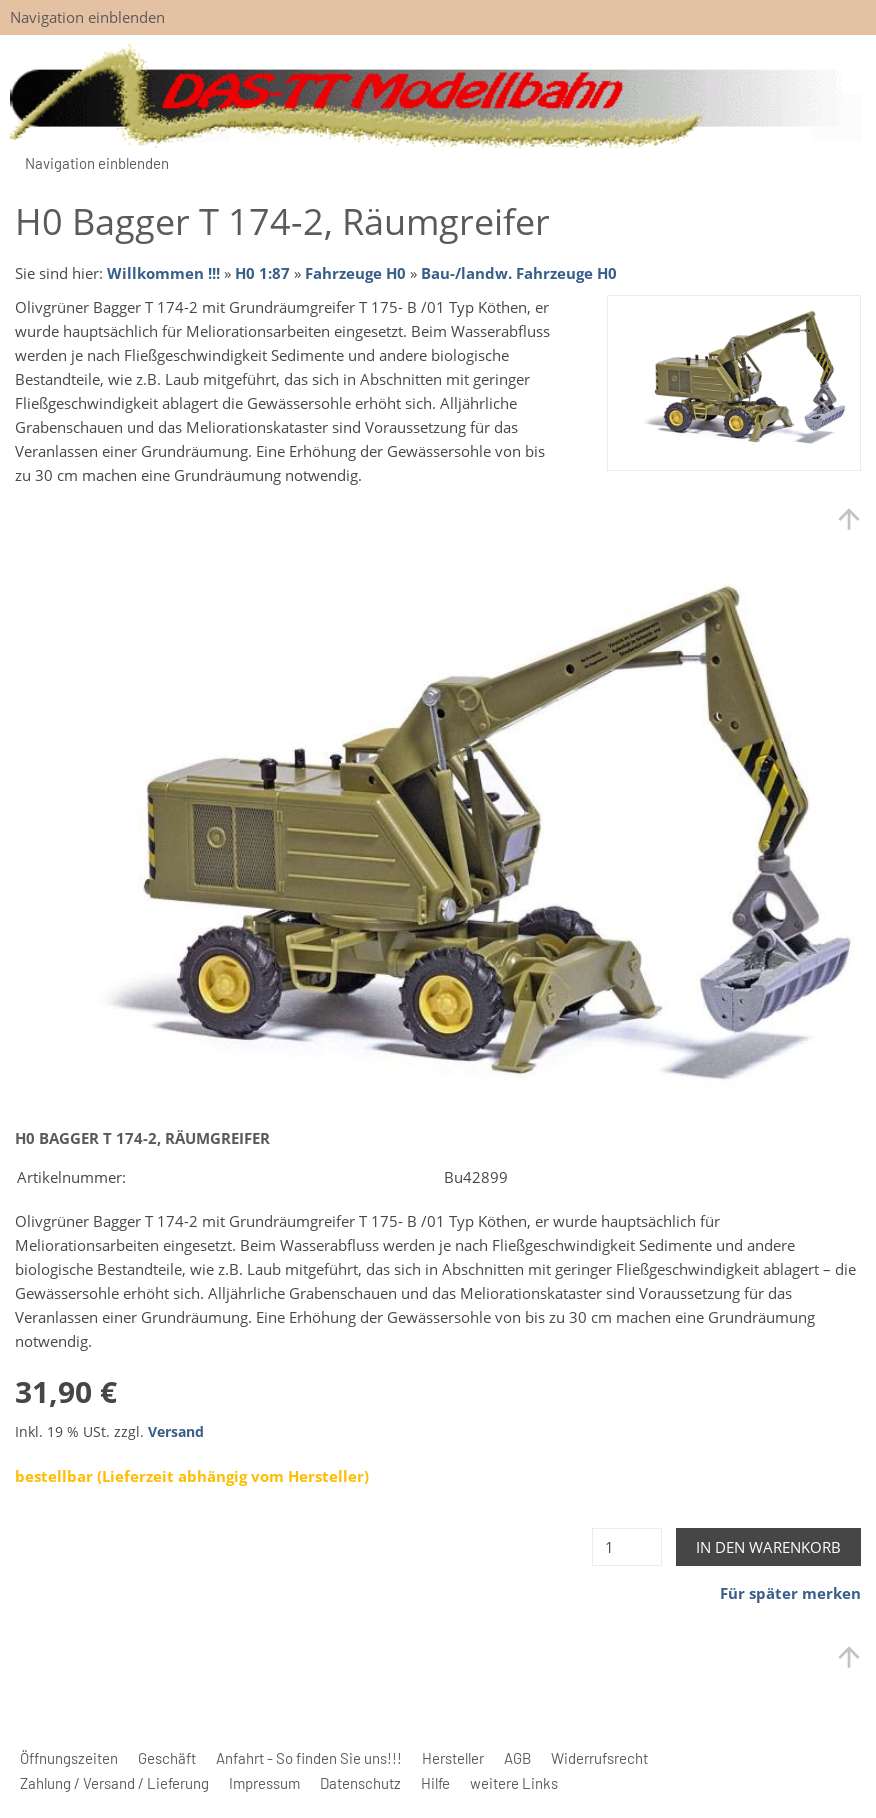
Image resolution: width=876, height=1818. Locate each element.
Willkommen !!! (163, 273)
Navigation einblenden (87, 17)
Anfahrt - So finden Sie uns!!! (309, 1758)
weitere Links (514, 1783)
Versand (176, 1432)
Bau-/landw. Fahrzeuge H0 (519, 273)
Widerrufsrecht (599, 1758)
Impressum (264, 1783)
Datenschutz (360, 1783)
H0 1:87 (262, 273)
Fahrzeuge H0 (355, 273)
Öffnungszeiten (69, 1758)
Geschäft (167, 1758)
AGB (517, 1758)
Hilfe (435, 1783)
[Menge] (627, 1547)
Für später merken (790, 1593)
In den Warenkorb (768, 1547)
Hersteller (453, 1758)
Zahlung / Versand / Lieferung (114, 1783)
